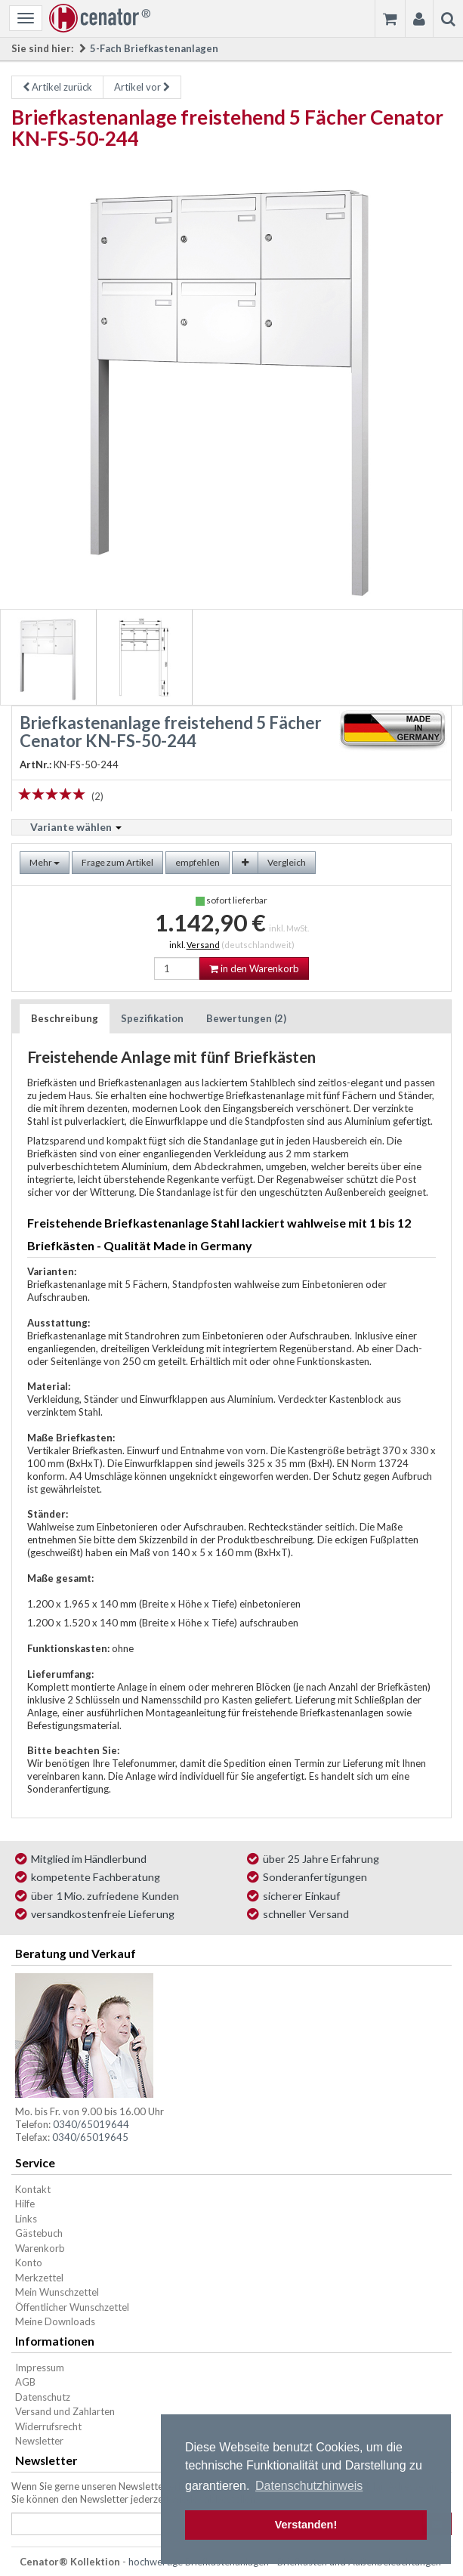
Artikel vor (142, 87)
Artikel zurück (57, 87)
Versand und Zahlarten (65, 2411)
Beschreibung (64, 1018)
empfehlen (197, 862)
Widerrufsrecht (48, 2426)
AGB (25, 2382)
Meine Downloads (55, 2321)
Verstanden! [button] (306, 2525)
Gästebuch (39, 2233)
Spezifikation (152, 1018)
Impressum (39, 2367)
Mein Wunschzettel (57, 2292)
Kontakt (33, 2189)
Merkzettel (39, 2278)
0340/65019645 (90, 2137)
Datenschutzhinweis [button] (309, 2485)
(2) (97, 796)
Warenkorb (40, 2248)
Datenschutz (42, 2397)
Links (26, 2219)
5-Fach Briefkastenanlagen (154, 48)
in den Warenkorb (254, 968)
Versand (203, 945)
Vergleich (286, 862)
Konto (28, 2262)
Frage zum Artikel (117, 862)
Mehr (44, 862)
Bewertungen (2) (246, 1018)
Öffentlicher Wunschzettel (72, 2307)
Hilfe (25, 2204)
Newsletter (39, 2441)
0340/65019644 (91, 2124)
